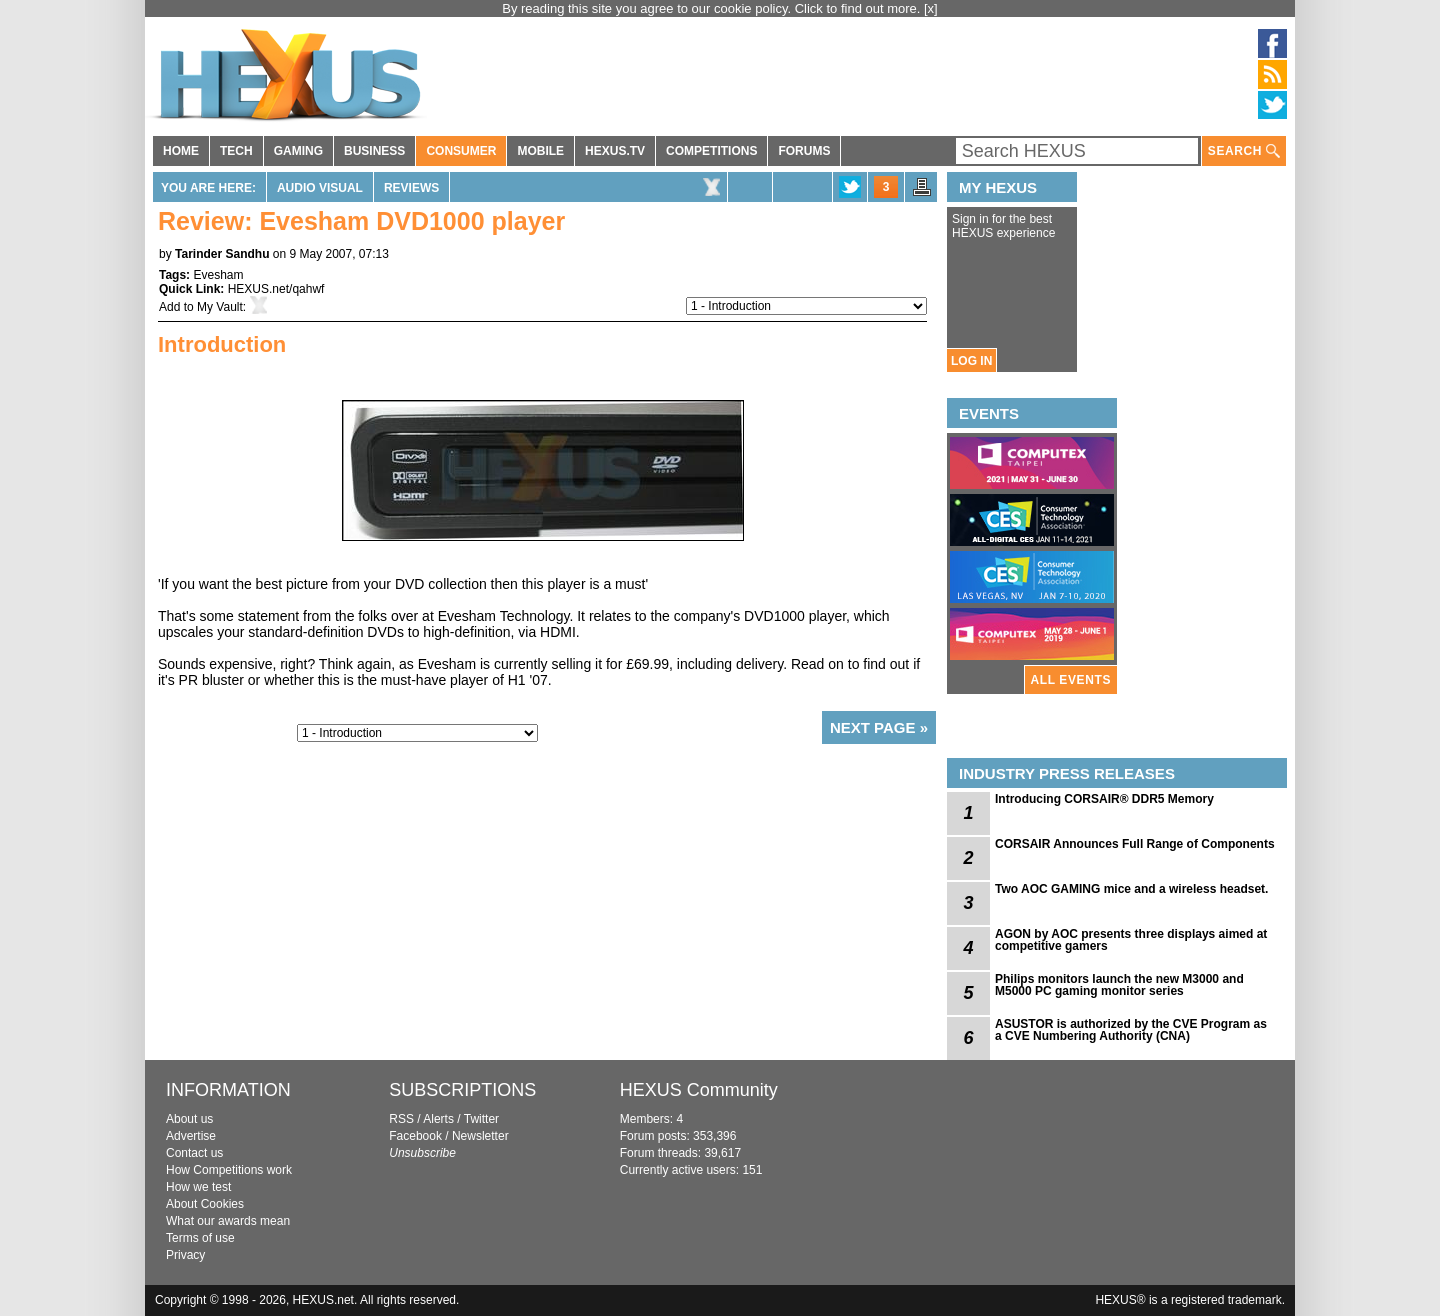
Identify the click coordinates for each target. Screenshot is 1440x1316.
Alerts (438, 1119)
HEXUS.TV (615, 151)
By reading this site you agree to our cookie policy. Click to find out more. (713, 8)
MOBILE (540, 151)
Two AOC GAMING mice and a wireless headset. (1131, 889)
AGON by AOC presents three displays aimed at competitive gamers (1131, 940)
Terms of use (200, 1238)
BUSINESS (374, 151)
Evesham (218, 275)
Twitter (481, 1119)
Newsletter (480, 1136)
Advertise (191, 1136)
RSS (401, 1119)
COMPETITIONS (711, 151)
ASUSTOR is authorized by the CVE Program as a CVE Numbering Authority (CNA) (1131, 1030)
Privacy (185, 1255)
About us (189, 1119)
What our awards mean (228, 1221)
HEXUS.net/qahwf (276, 289)
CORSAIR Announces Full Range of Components (1135, 844)
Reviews (411, 188)
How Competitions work (229, 1170)
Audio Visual (320, 188)
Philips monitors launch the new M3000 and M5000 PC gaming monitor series (1119, 985)
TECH (236, 151)
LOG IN (971, 361)
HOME (181, 151)
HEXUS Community (699, 1090)
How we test (198, 1187)
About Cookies (205, 1204)
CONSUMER (461, 151)
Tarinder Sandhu (222, 254)
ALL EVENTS (1071, 680)
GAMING (298, 151)
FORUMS (804, 151)
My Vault (220, 307)
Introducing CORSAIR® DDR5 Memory (1104, 799)
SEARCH (1244, 151)
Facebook (415, 1136)
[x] (931, 8)
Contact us (194, 1153)
